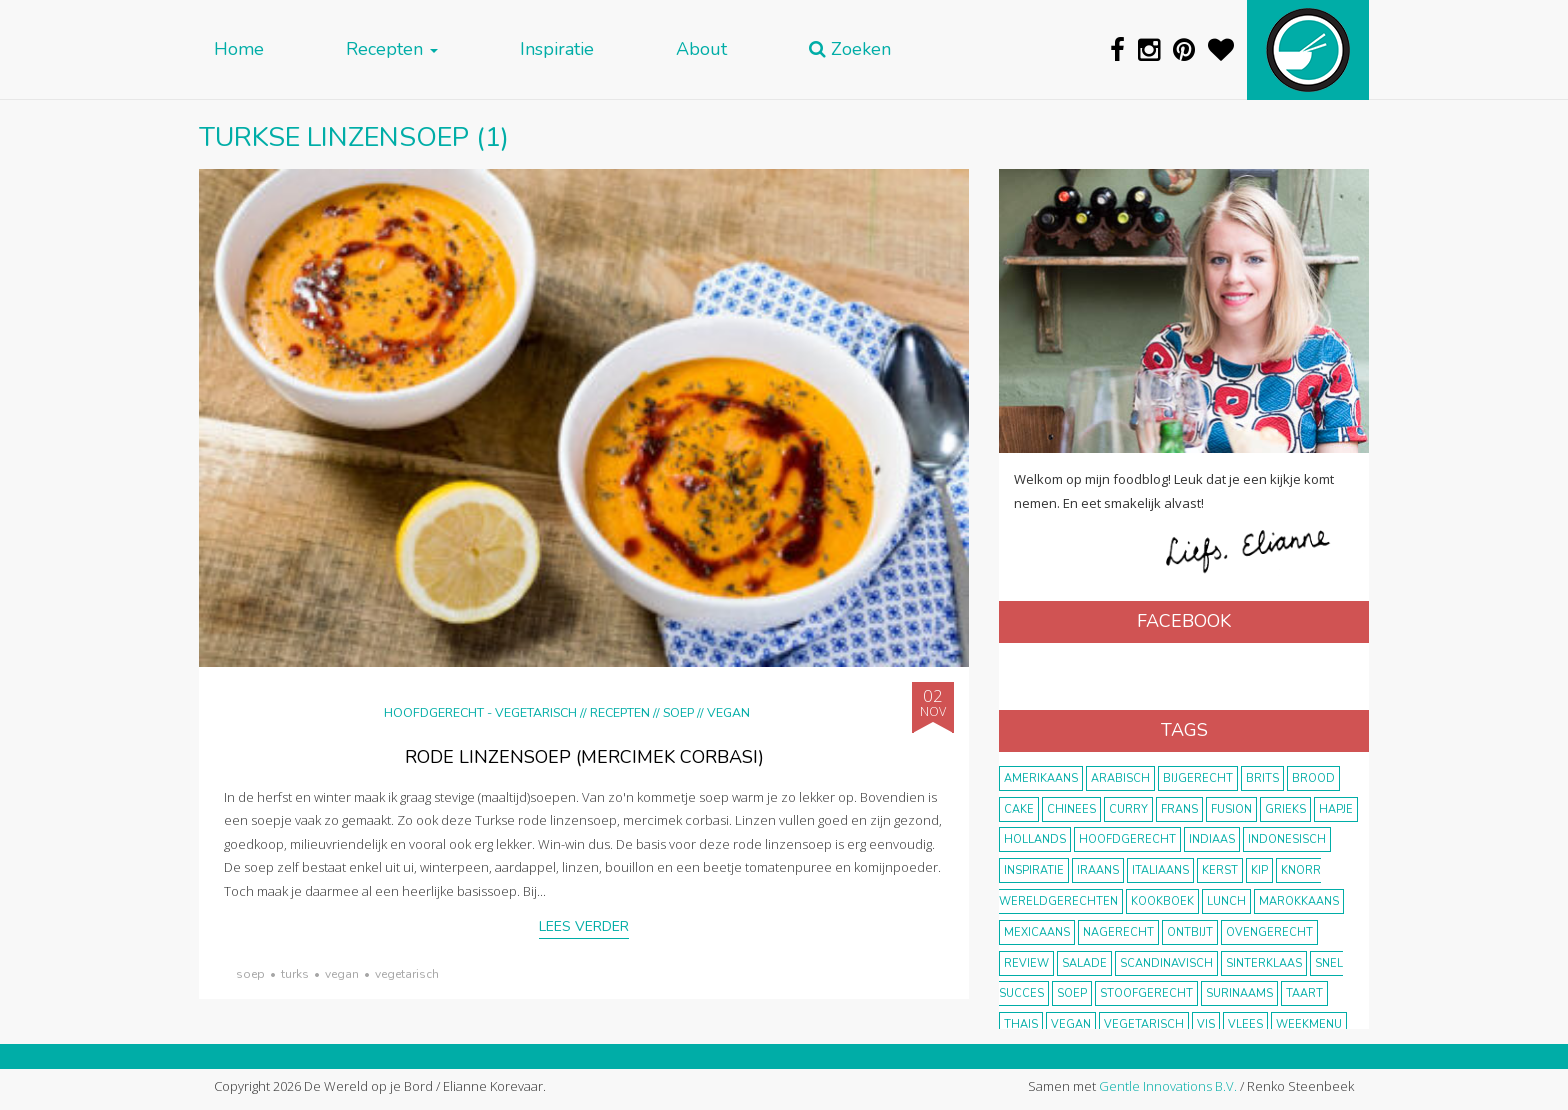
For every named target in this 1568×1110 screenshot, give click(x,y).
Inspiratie (557, 49)
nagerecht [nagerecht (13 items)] (1118, 932)
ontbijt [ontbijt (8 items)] (1190, 932)
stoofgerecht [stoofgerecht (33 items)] (1146, 993)
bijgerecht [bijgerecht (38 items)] (1198, 778)
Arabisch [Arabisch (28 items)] (1120, 778)
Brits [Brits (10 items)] (1262, 778)
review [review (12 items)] (1026, 963)
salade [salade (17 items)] (1084, 963)
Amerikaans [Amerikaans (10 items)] (1041, 778)
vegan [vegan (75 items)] (1071, 1024)
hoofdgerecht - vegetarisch (480, 712)
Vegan (728, 712)
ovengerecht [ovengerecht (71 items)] (1269, 932)
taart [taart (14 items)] (1304, 993)
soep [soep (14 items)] (1072, 993)
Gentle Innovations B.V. (1168, 1086)
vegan (342, 974)
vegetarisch (407, 974)
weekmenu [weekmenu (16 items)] (1309, 1024)
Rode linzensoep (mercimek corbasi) (584, 757)
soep (250, 974)
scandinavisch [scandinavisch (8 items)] (1166, 963)
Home (239, 49)
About (701, 49)
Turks (295, 974)
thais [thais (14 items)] (1021, 1024)
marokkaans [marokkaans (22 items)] (1299, 901)
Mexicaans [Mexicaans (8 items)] (1037, 932)
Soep (678, 712)
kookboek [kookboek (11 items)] (1162, 901)
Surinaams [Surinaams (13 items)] (1239, 993)
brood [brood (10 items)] (1313, 778)
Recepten (392, 49)
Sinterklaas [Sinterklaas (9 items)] (1264, 963)
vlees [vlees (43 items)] (1245, 1024)
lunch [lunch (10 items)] (1226, 901)
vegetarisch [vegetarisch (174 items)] (1144, 1024)
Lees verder (584, 926)
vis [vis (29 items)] (1206, 1024)
